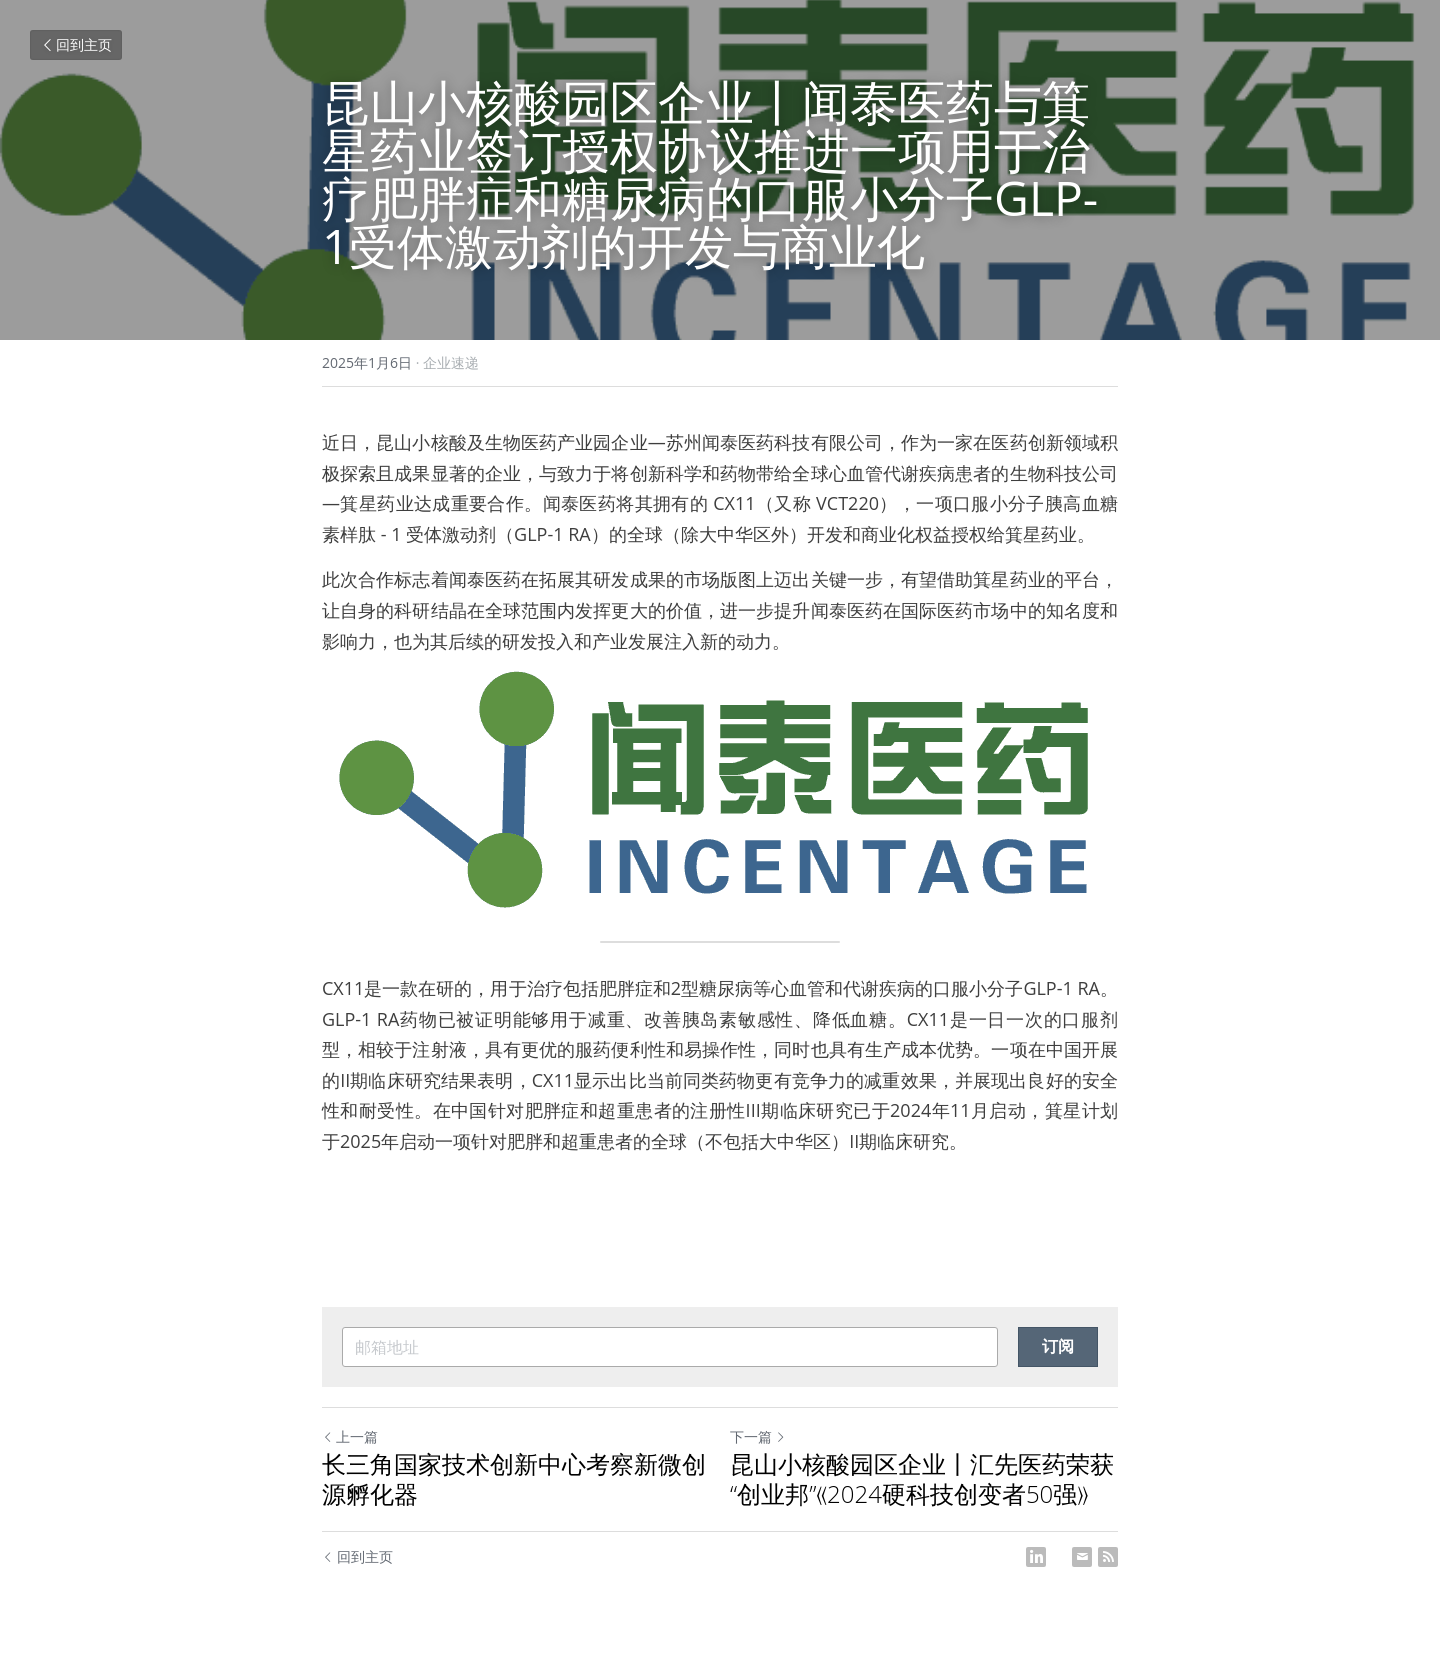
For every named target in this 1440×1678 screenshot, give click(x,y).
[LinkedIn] (1036, 1557)
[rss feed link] (1108, 1557)
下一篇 (758, 1436)
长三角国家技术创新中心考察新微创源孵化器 (514, 1479)
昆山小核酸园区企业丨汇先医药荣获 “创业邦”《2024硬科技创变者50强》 (922, 1479)
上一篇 (350, 1436)
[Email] (1082, 1557)
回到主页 (76, 44)
